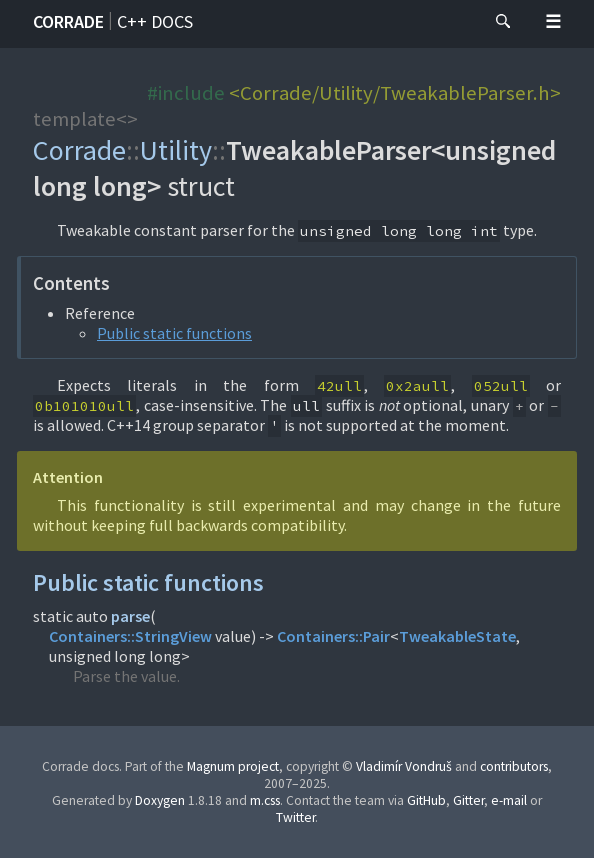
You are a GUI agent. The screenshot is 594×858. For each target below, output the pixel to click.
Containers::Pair (333, 636)
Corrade (68, 21)
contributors (514, 766)
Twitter (295, 817)
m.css (265, 800)
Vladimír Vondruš (404, 766)
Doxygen (160, 800)
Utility (176, 150)
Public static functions (174, 333)
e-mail (509, 800)
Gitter (468, 800)
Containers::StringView (130, 636)
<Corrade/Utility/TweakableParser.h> (395, 93)
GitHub (426, 800)
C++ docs (155, 21)
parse (130, 616)
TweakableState (457, 636)
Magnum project (233, 766)
